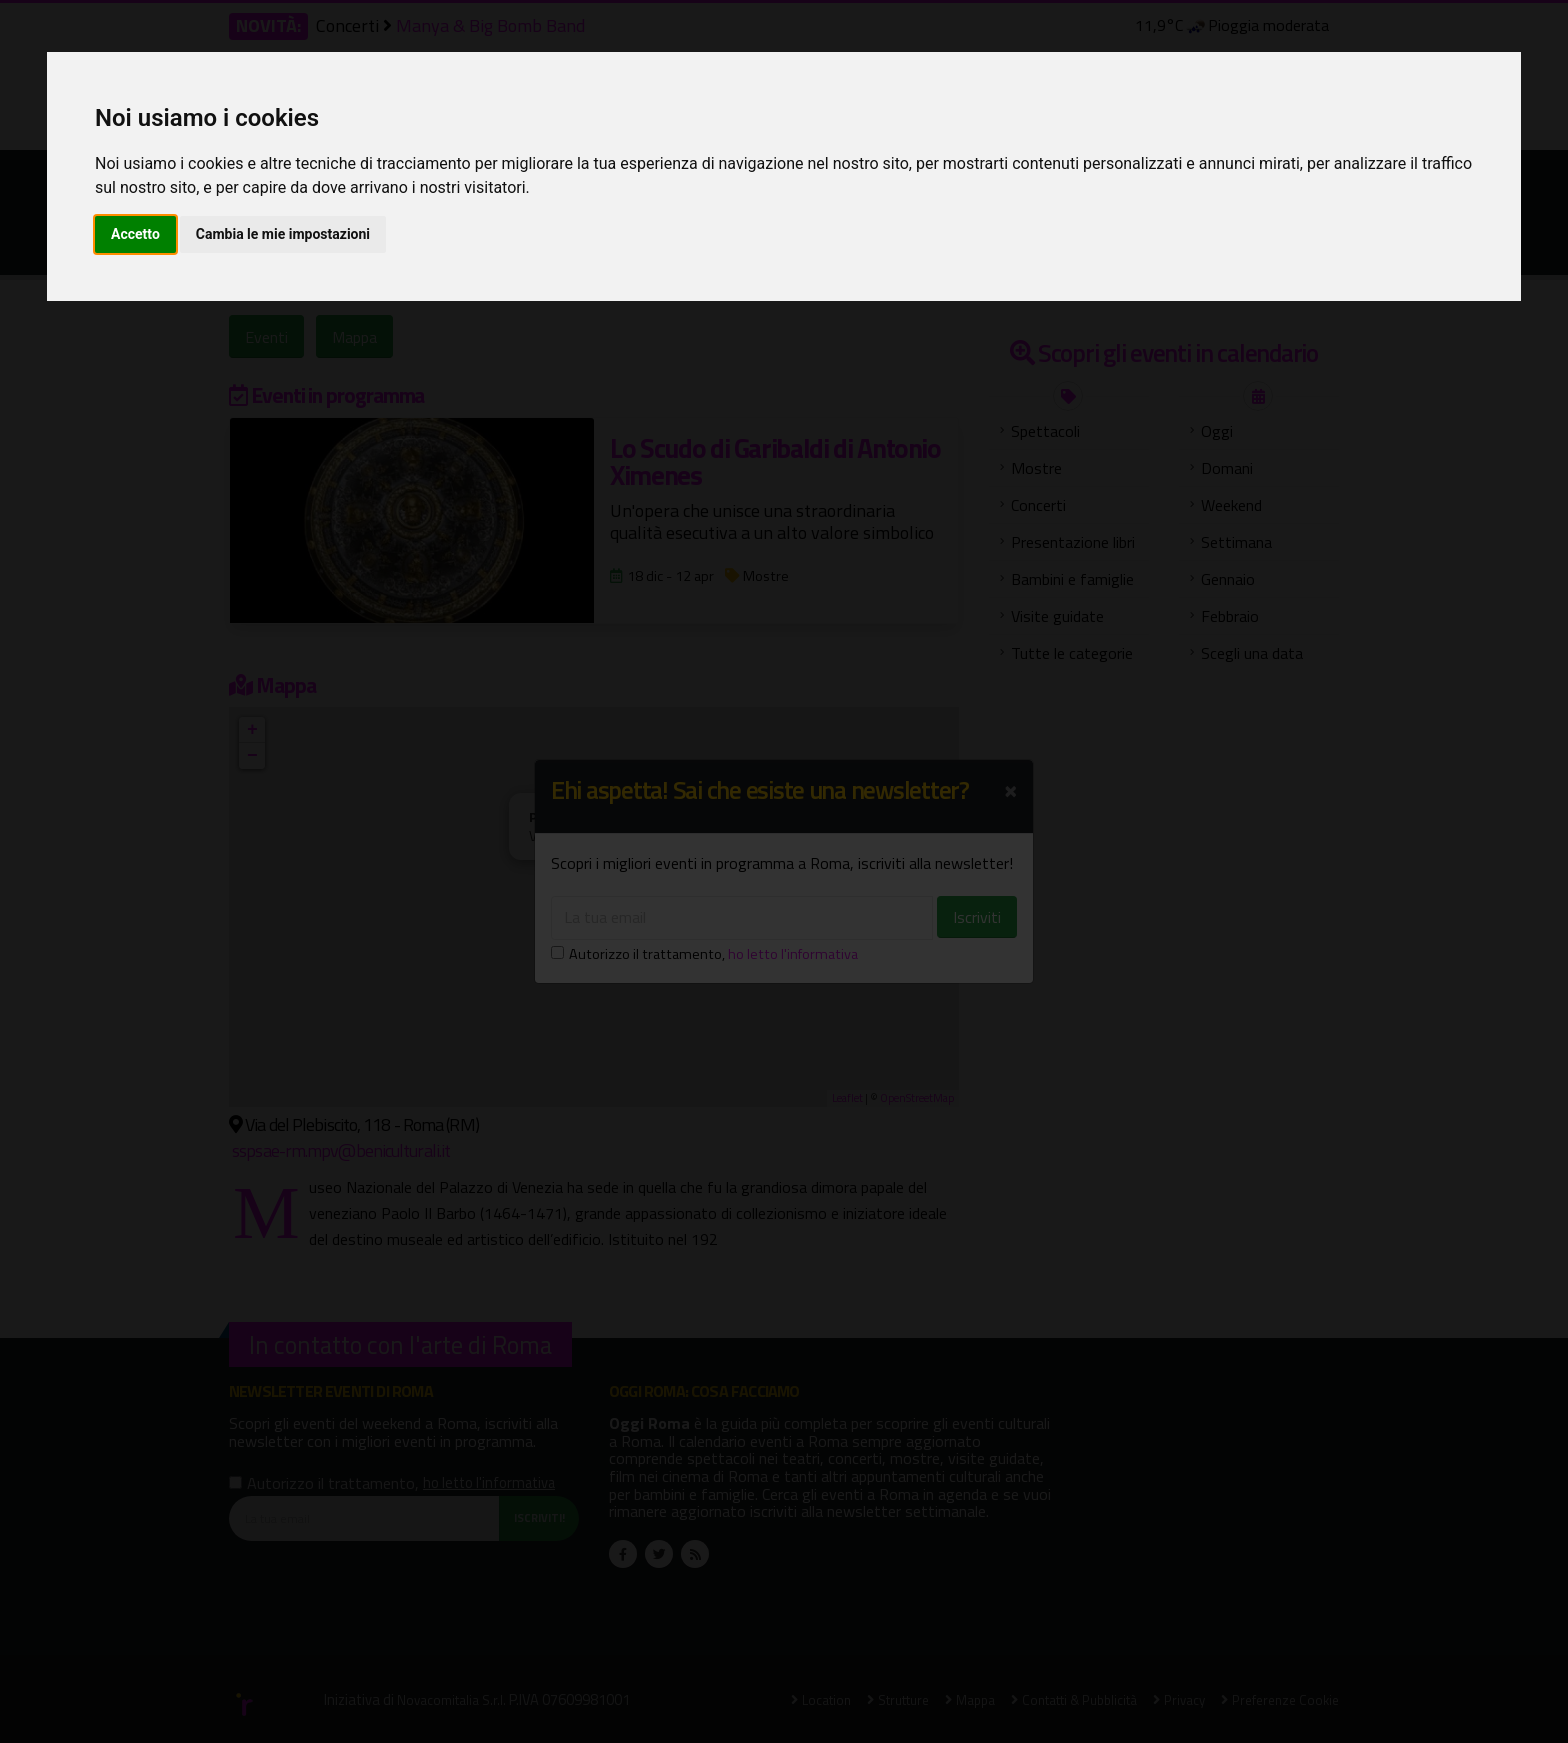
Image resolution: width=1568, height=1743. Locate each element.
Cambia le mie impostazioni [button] (283, 234)
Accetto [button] (135, 234)
